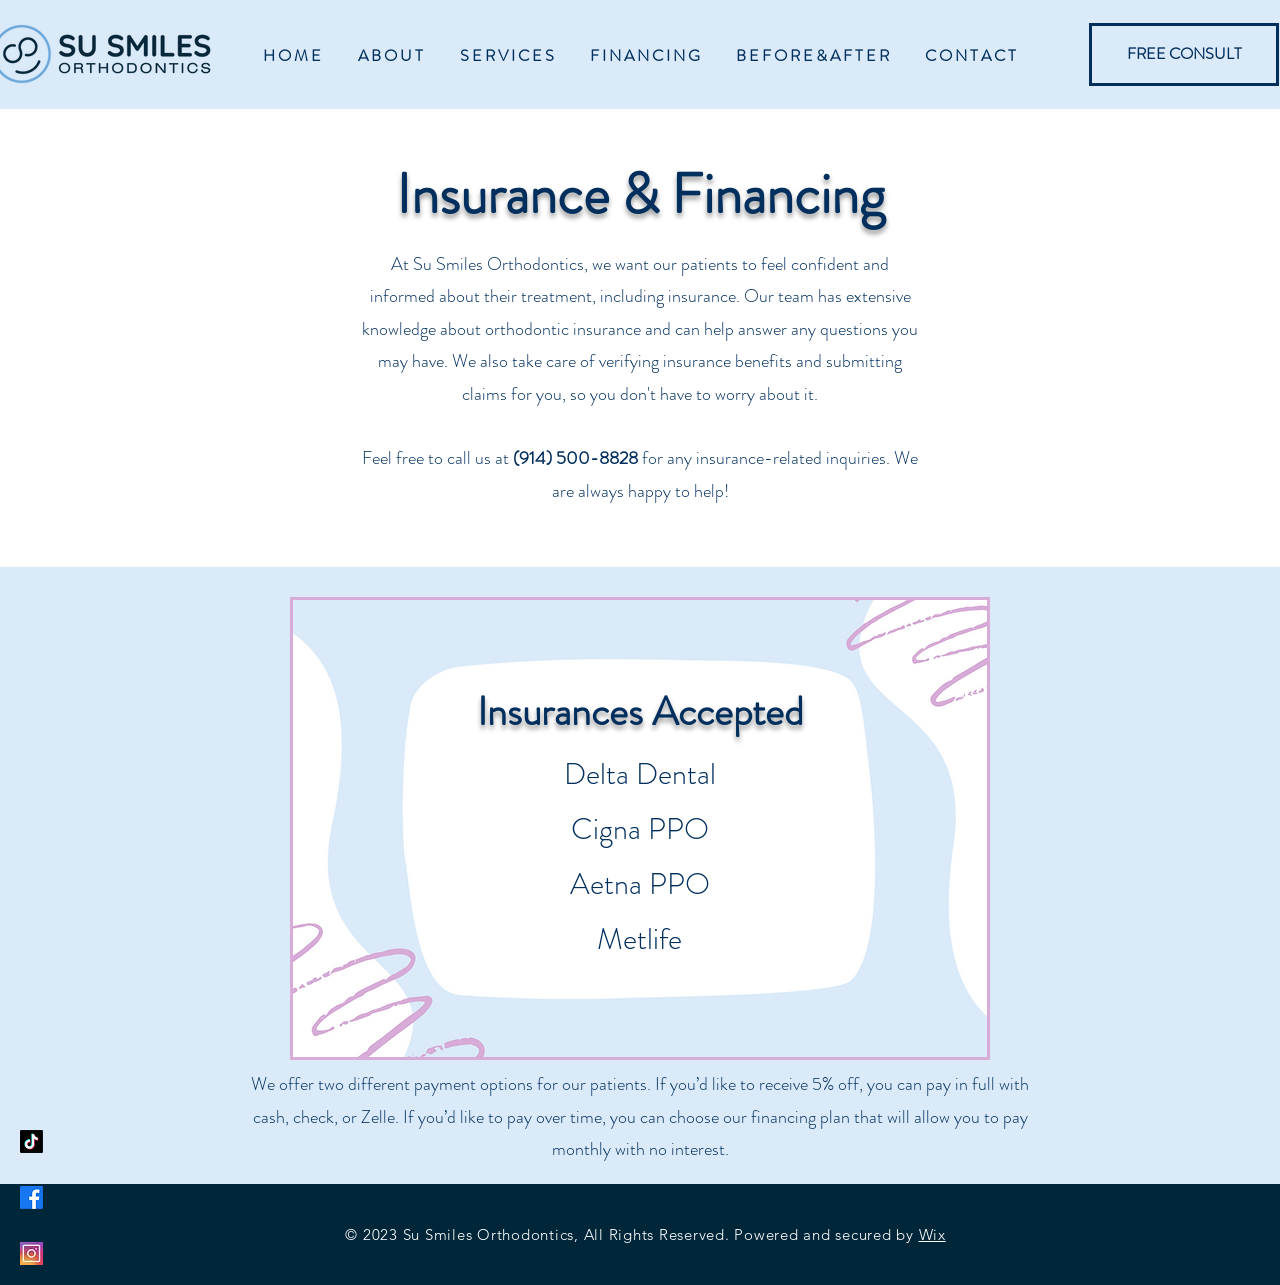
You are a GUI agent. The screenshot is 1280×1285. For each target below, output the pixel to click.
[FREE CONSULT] (1184, 54)
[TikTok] (31, 1141)
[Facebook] (31, 1197)
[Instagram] (31, 1253)
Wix (932, 1234)
